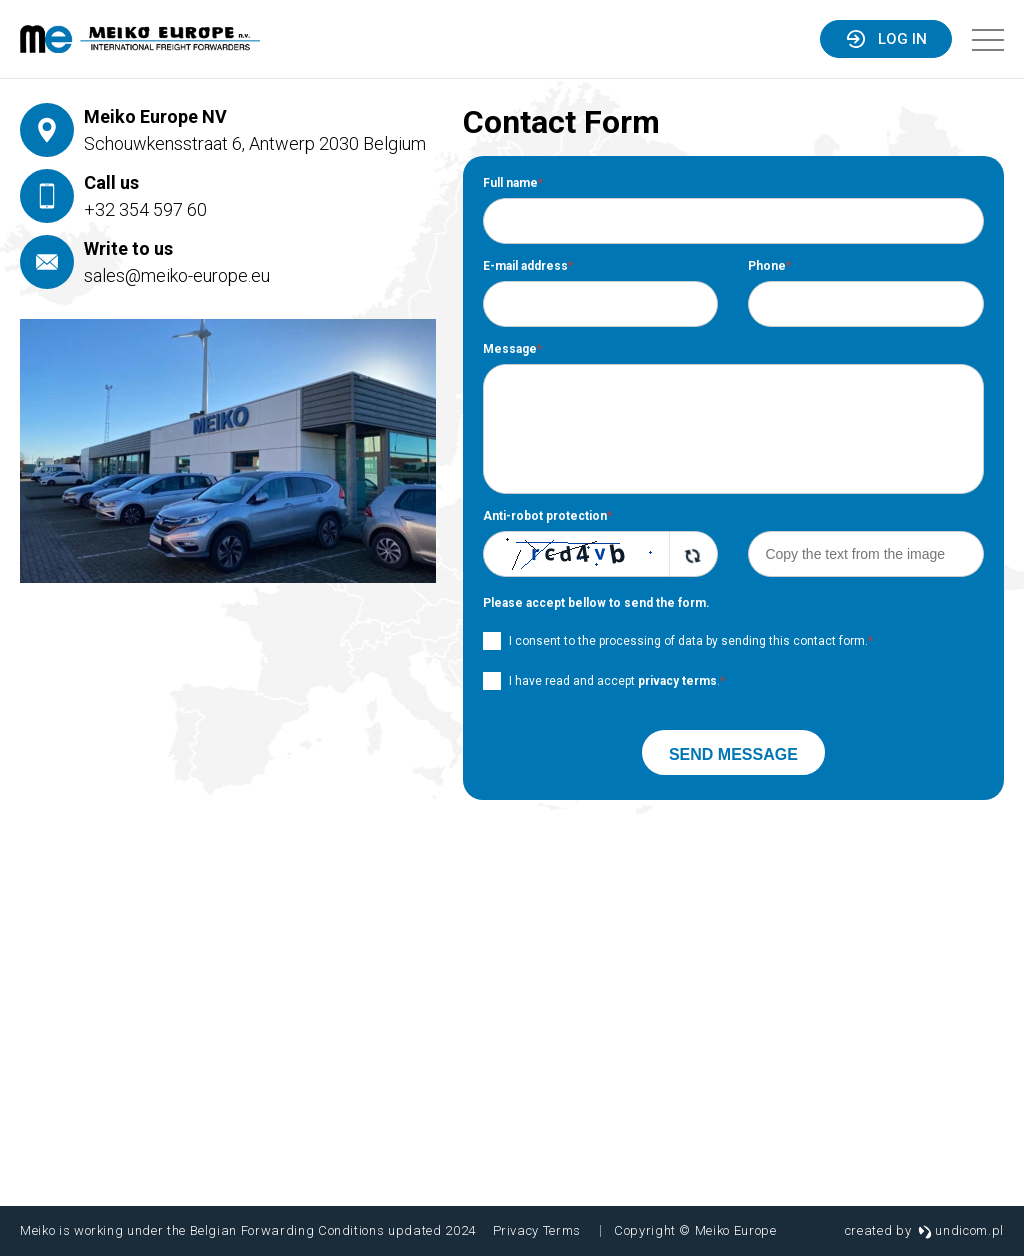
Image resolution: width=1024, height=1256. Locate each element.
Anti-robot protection (547, 516)
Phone (769, 266)
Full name (513, 183)
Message (512, 349)
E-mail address (528, 266)
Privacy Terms (537, 1230)
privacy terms (677, 681)
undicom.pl (961, 1230)
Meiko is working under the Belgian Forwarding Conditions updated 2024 (248, 1230)
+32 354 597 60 (145, 209)
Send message (733, 754)
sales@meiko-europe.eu (177, 275)
